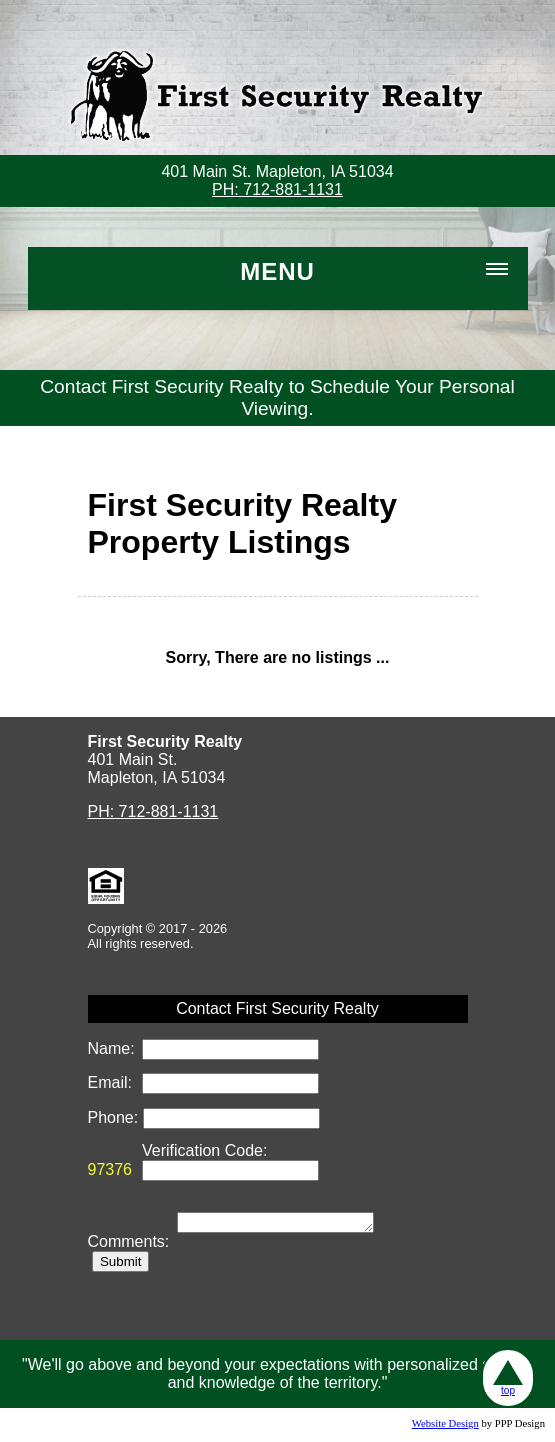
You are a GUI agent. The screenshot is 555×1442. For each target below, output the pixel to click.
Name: (114, 1048)
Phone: (115, 1117)
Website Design (445, 1426)
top (508, 1378)
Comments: (131, 1244)
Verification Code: (204, 1150)
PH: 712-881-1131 (277, 189)
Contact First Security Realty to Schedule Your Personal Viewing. (277, 397)
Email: (112, 1082)
